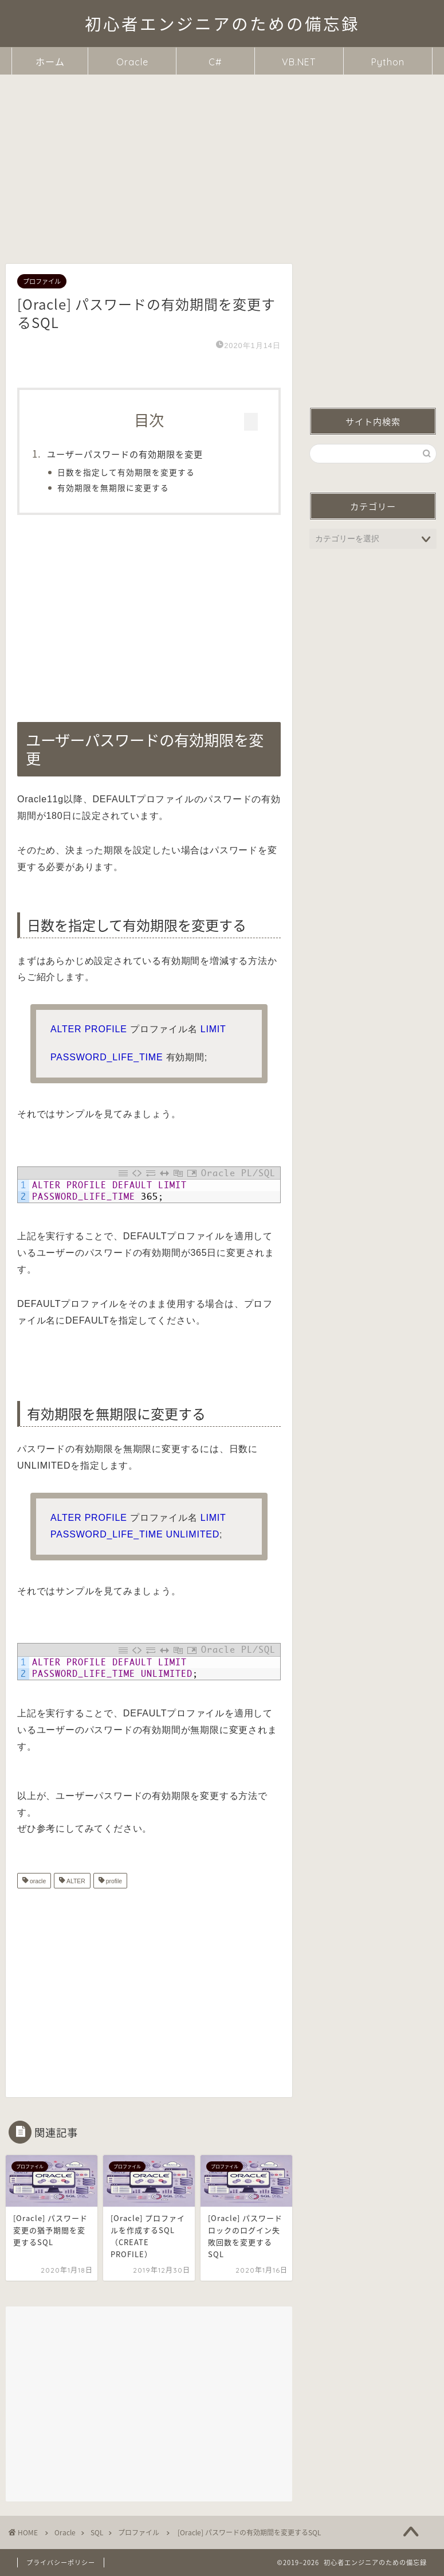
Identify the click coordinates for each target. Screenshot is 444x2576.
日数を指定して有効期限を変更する (130, 472)
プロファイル (42, 281)
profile (113, 1882)
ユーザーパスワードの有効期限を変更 (129, 453)
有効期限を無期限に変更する (118, 487)
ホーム (50, 62)
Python (387, 62)
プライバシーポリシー (60, 2562)
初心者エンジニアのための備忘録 (222, 24)
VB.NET (299, 62)
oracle (37, 1882)
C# (215, 62)
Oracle (132, 62)
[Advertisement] (222, 160)
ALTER (75, 1882)
